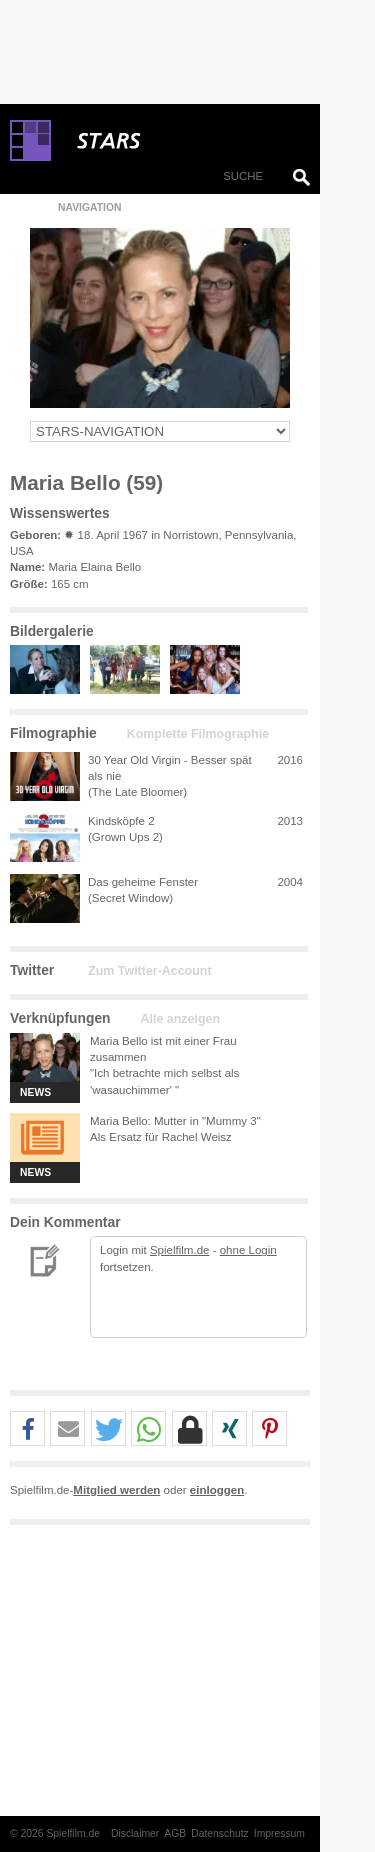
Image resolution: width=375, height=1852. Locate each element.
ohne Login (248, 1250)
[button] (27, 1429)
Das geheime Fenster (143, 882)
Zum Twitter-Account (149, 971)
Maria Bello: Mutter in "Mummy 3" (175, 1121)
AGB (175, 1833)
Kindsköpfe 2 (121, 821)
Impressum (279, 1833)
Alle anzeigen (180, 1019)
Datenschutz (220, 1833)
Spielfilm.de (180, 1250)
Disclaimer (135, 1833)
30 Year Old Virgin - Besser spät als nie (170, 768)
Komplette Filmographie (198, 734)
